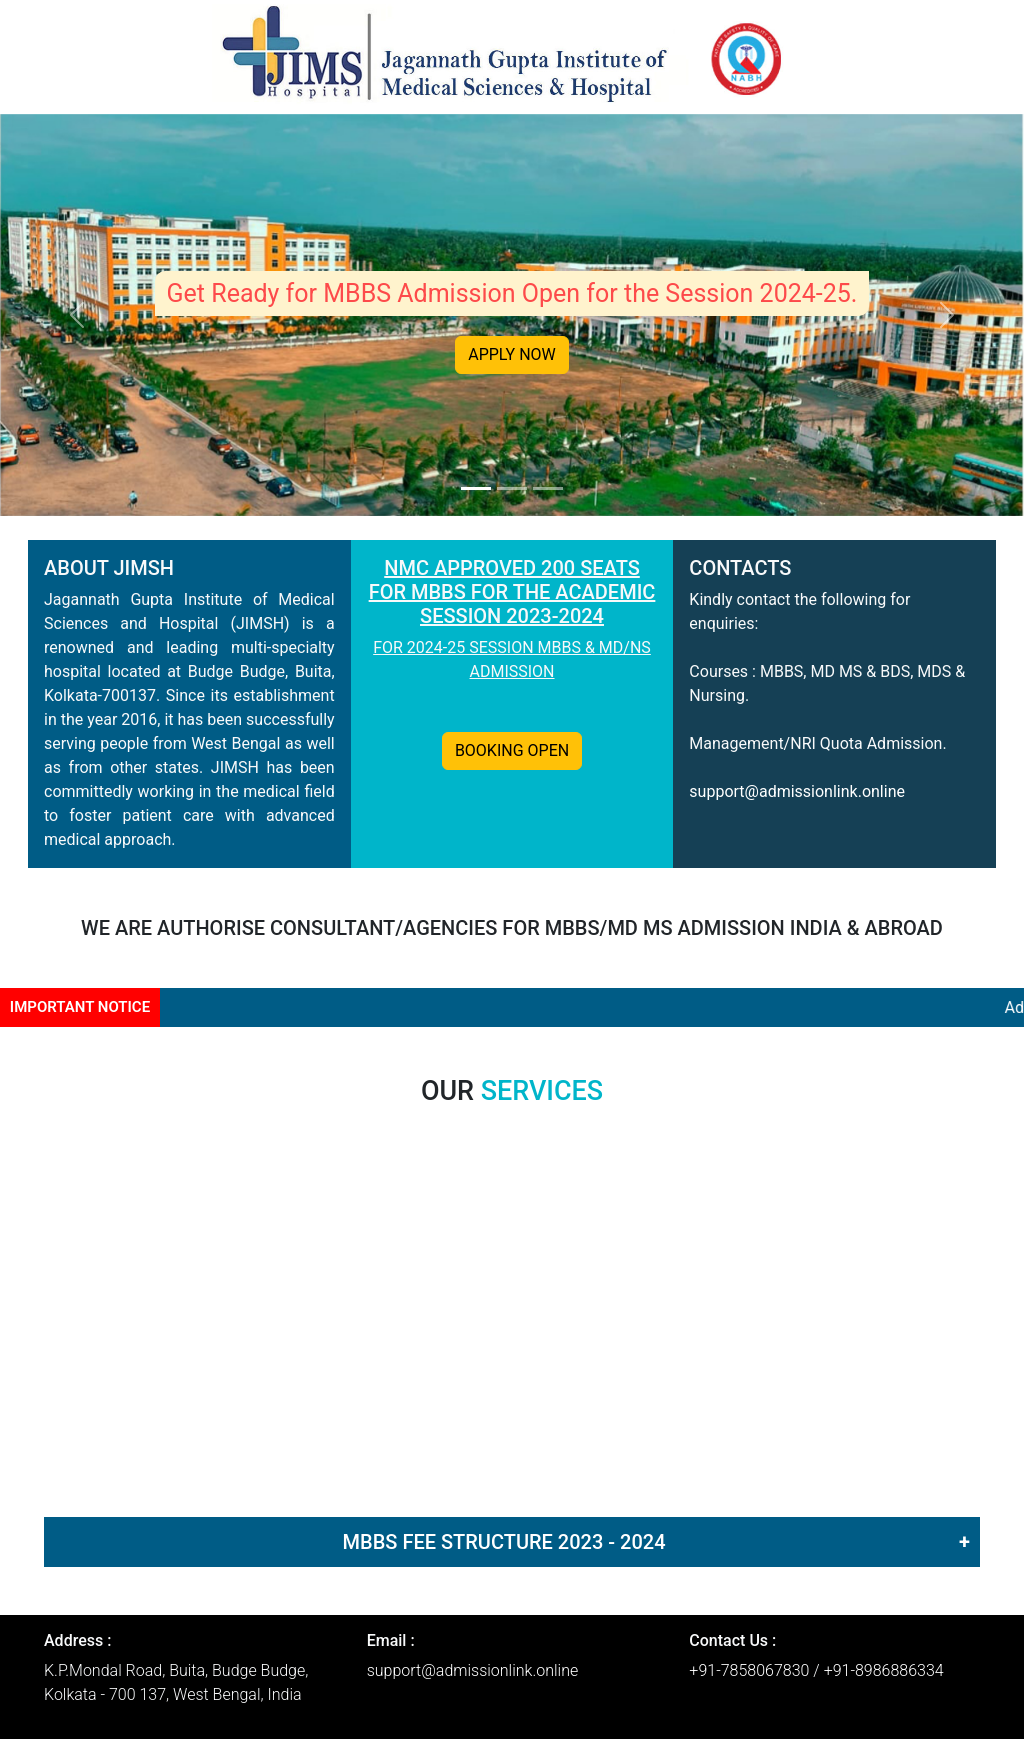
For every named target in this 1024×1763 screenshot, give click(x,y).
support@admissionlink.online (797, 791)
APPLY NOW (512, 354)
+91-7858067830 (749, 1670)
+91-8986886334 (884, 1670)
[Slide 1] (476, 488)
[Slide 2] (512, 488)
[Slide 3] (548, 488)
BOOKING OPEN (512, 750)
